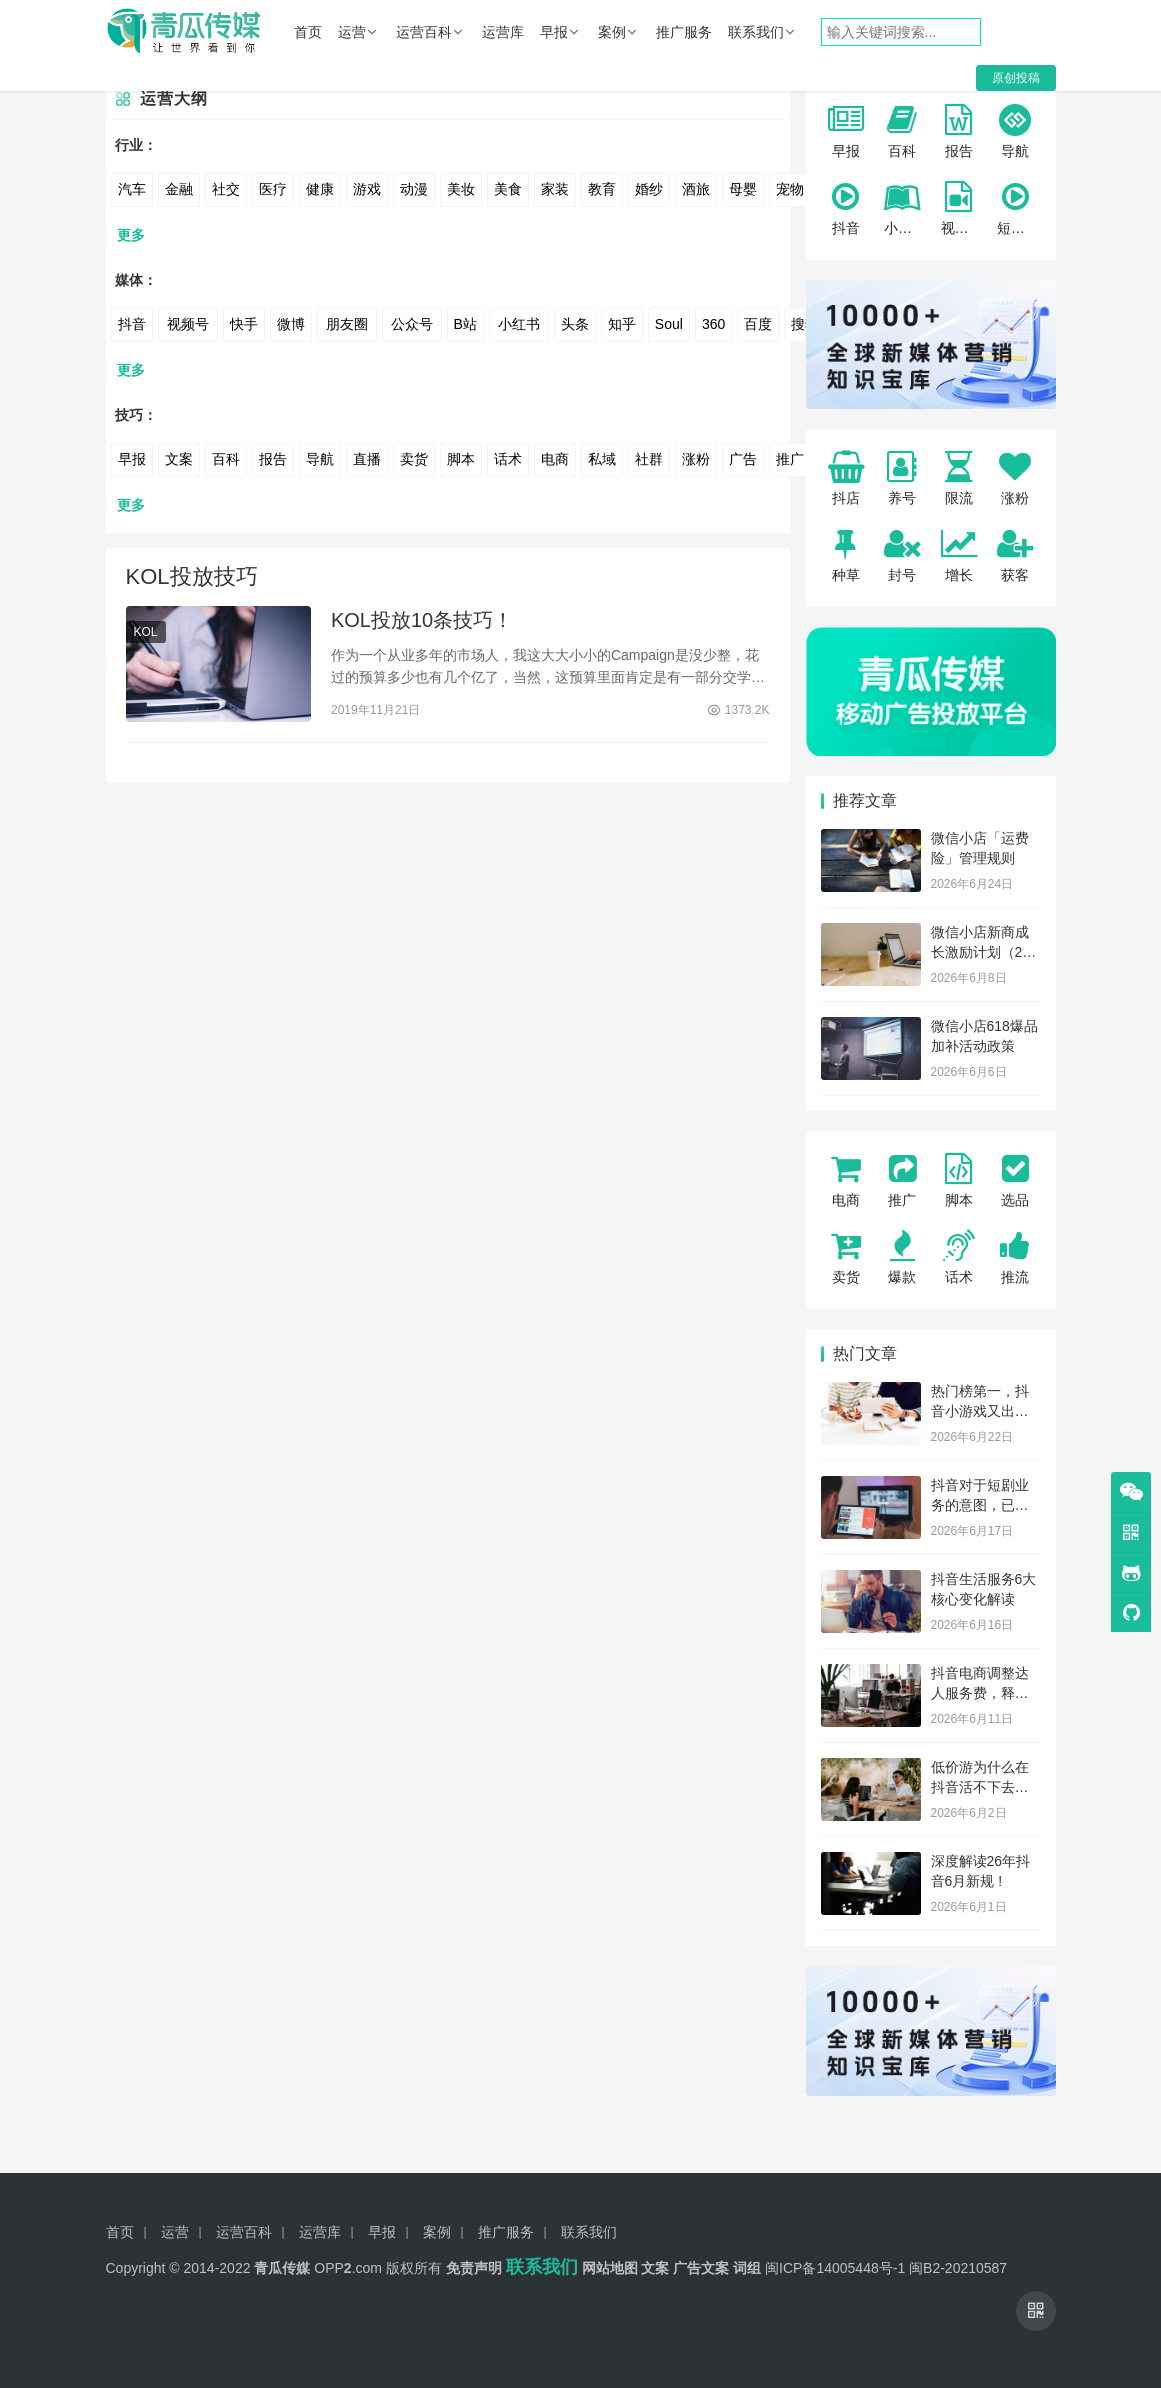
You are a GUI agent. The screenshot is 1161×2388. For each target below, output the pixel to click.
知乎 (622, 324)
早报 (554, 32)
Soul (669, 324)
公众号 (412, 324)
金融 (179, 189)
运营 (352, 32)
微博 (291, 324)
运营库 (503, 32)
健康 (320, 189)
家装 (555, 189)
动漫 (414, 189)
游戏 (367, 189)
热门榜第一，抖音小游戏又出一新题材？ (980, 1410)
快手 (244, 324)
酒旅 (696, 189)
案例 (612, 32)
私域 (602, 459)
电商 (555, 459)
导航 (320, 459)
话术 (508, 459)
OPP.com (348, 2268)
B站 (465, 324)
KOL (146, 632)
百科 (226, 459)
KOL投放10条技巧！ (422, 620)
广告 (743, 459)
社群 (649, 459)
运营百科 (424, 32)
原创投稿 (1016, 78)
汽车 (132, 189)
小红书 (519, 324)
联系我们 (756, 32)
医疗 (273, 189)
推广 (790, 459)
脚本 (461, 459)
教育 (602, 189)
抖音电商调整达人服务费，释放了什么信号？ (980, 1692)
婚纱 (649, 189)
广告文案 (701, 2268)
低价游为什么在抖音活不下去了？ (980, 1786)
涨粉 (696, 459)
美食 (508, 189)
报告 (273, 459)
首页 (308, 32)
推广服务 (684, 32)
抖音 (132, 324)
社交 (226, 189)
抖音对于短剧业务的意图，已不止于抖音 (980, 1504)
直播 (367, 459)
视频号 (188, 324)
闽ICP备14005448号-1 (835, 2268)
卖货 (414, 459)
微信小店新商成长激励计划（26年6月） (981, 951)
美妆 (461, 189)
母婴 (743, 189)
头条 (575, 324)
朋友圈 (347, 324)
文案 (179, 459)
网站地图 (610, 2268)
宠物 (790, 189)
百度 (758, 324)
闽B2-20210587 (958, 2268)
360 (713, 324)
